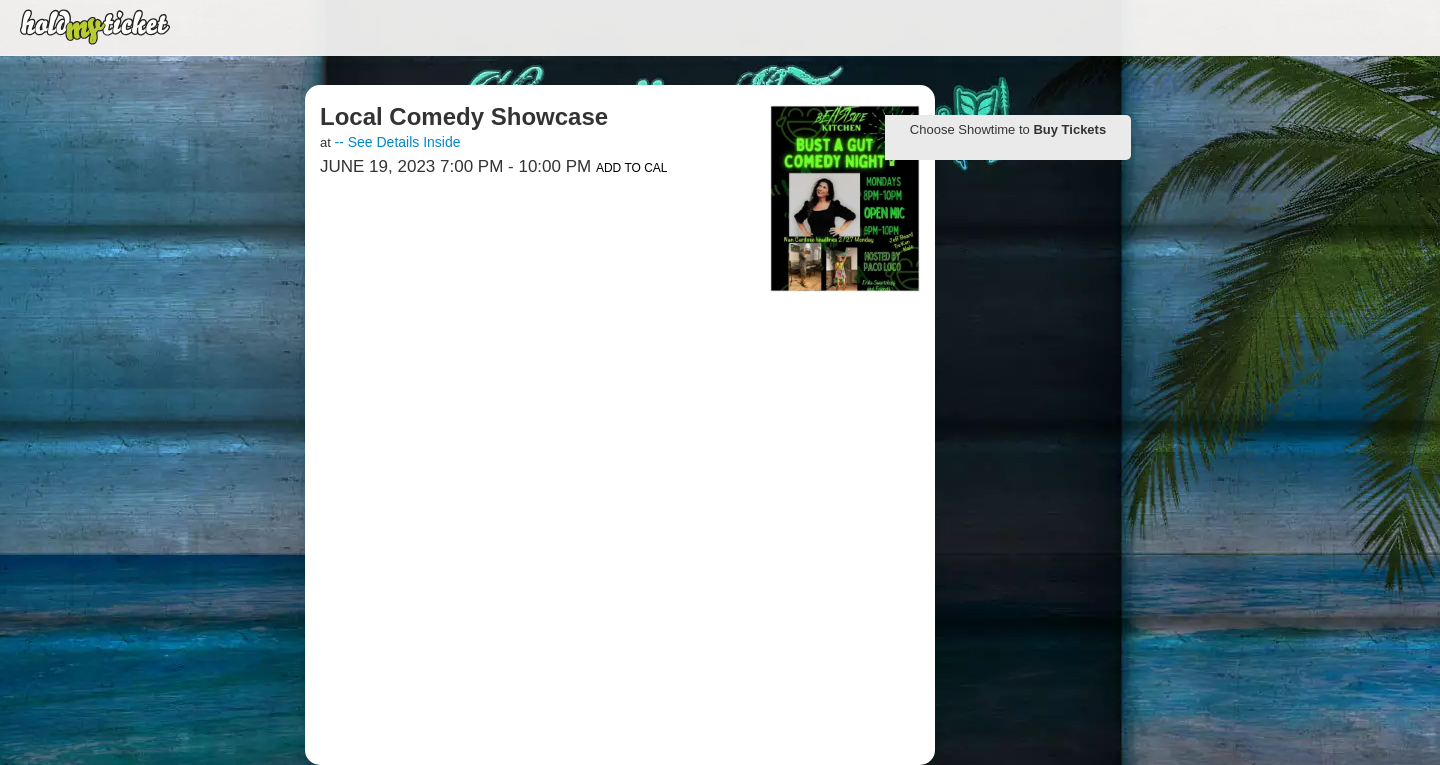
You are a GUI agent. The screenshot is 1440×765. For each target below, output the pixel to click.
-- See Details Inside (397, 142)
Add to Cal (632, 168)
